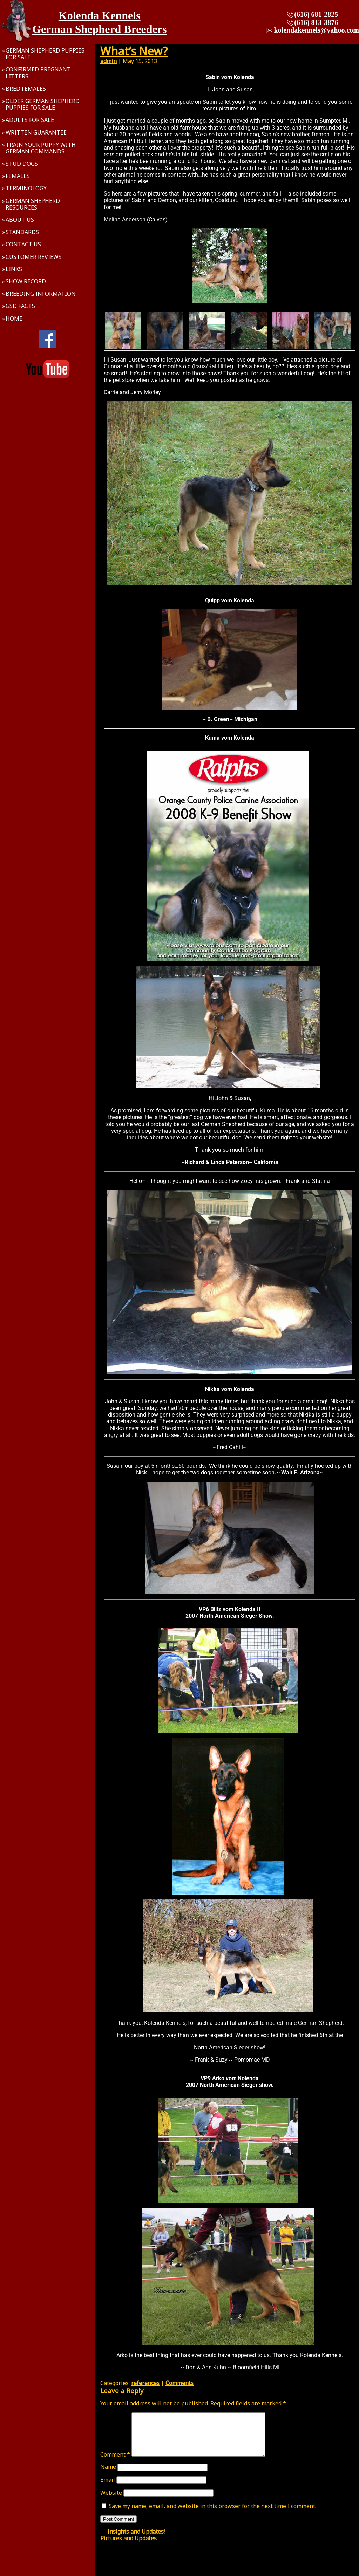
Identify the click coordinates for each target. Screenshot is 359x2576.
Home (14, 318)
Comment (115, 2463)
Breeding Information (41, 293)
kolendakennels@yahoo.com (316, 30)
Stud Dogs (22, 163)
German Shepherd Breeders (99, 29)
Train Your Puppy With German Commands (41, 148)
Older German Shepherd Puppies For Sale (43, 104)
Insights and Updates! (132, 2540)
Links (14, 269)
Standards (22, 232)
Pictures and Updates (132, 2546)
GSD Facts (20, 306)
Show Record (26, 281)
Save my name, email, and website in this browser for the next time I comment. (212, 2514)
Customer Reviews (34, 257)
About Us (20, 220)
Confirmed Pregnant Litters (38, 73)
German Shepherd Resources (33, 204)
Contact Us (23, 244)
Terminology (26, 188)
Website (111, 2501)
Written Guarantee (36, 132)
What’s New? (134, 51)
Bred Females (26, 89)
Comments (179, 2383)
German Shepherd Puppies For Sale (45, 54)
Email (107, 2488)
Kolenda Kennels (100, 15)
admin (108, 61)
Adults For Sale (30, 120)
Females (18, 176)
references (145, 2383)
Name (108, 2475)
